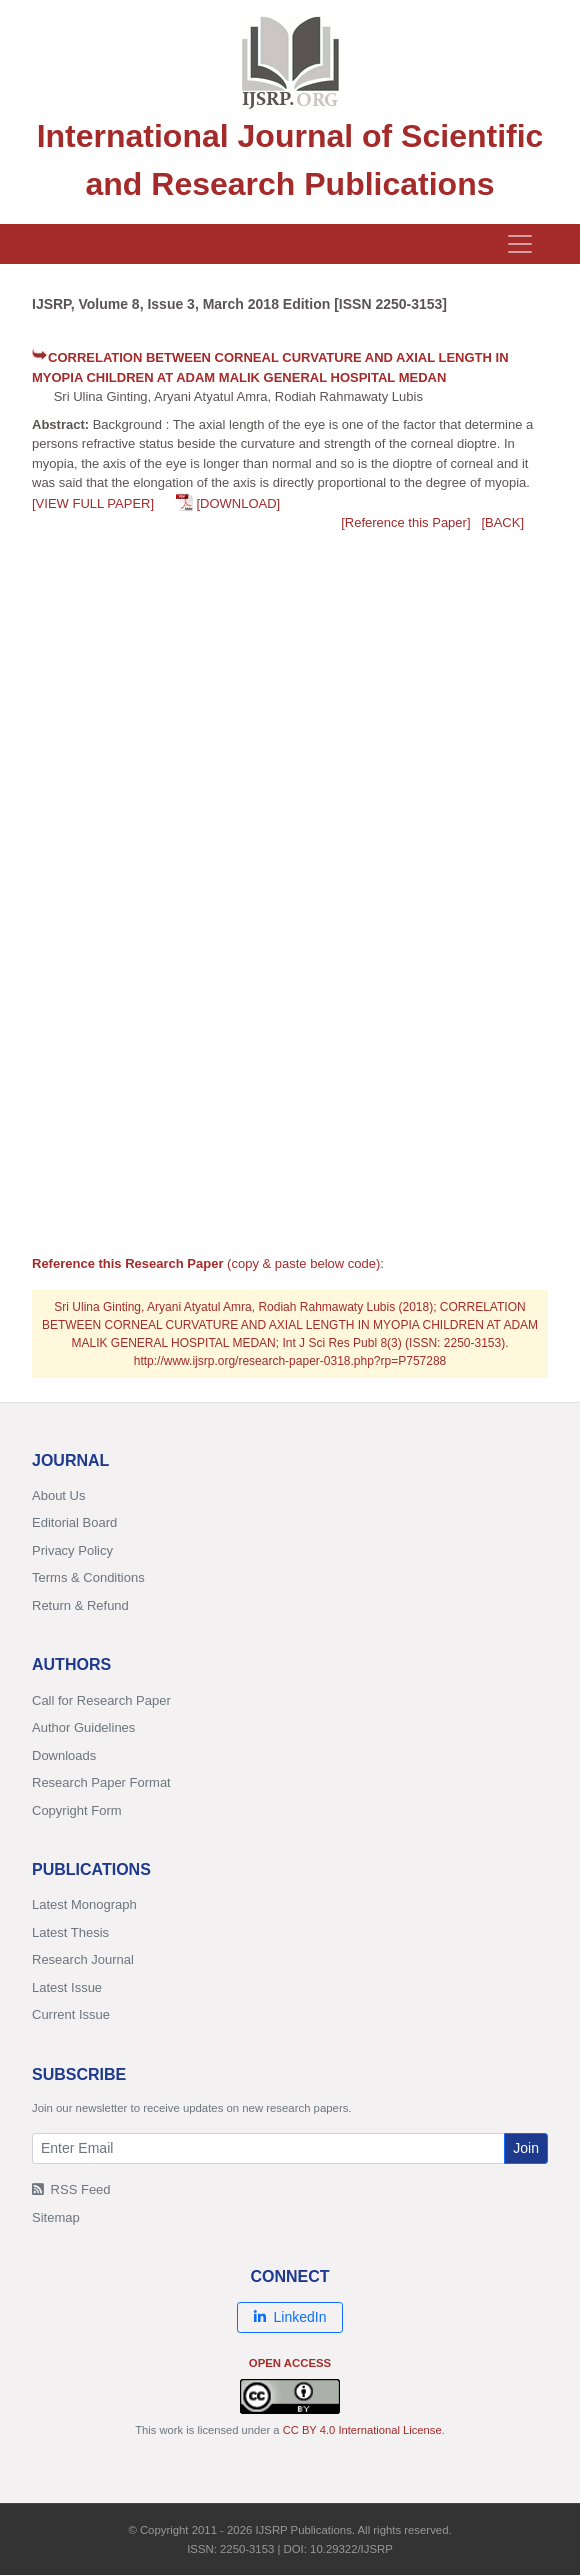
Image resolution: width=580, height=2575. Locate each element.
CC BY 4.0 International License (362, 2430)
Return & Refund (80, 1605)
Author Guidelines (83, 1727)
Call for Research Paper (101, 1700)
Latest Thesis (70, 1932)
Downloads (64, 1755)
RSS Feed (71, 2189)
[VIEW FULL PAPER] (93, 503)
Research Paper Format (101, 1782)
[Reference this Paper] (405, 522)
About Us (58, 1495)
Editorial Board (74, 1522)
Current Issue (71, 2014)
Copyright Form (77, 1810)
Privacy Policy (72, 1550)
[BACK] (502, 522)
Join (526, 2148)
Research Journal (83, 1959)
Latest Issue (67, 1987)
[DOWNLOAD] (238, 503)
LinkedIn (290, 2317)
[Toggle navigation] (520, 244)
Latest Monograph (84, 1904)
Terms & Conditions (88, 1577)
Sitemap (56, 2217)
